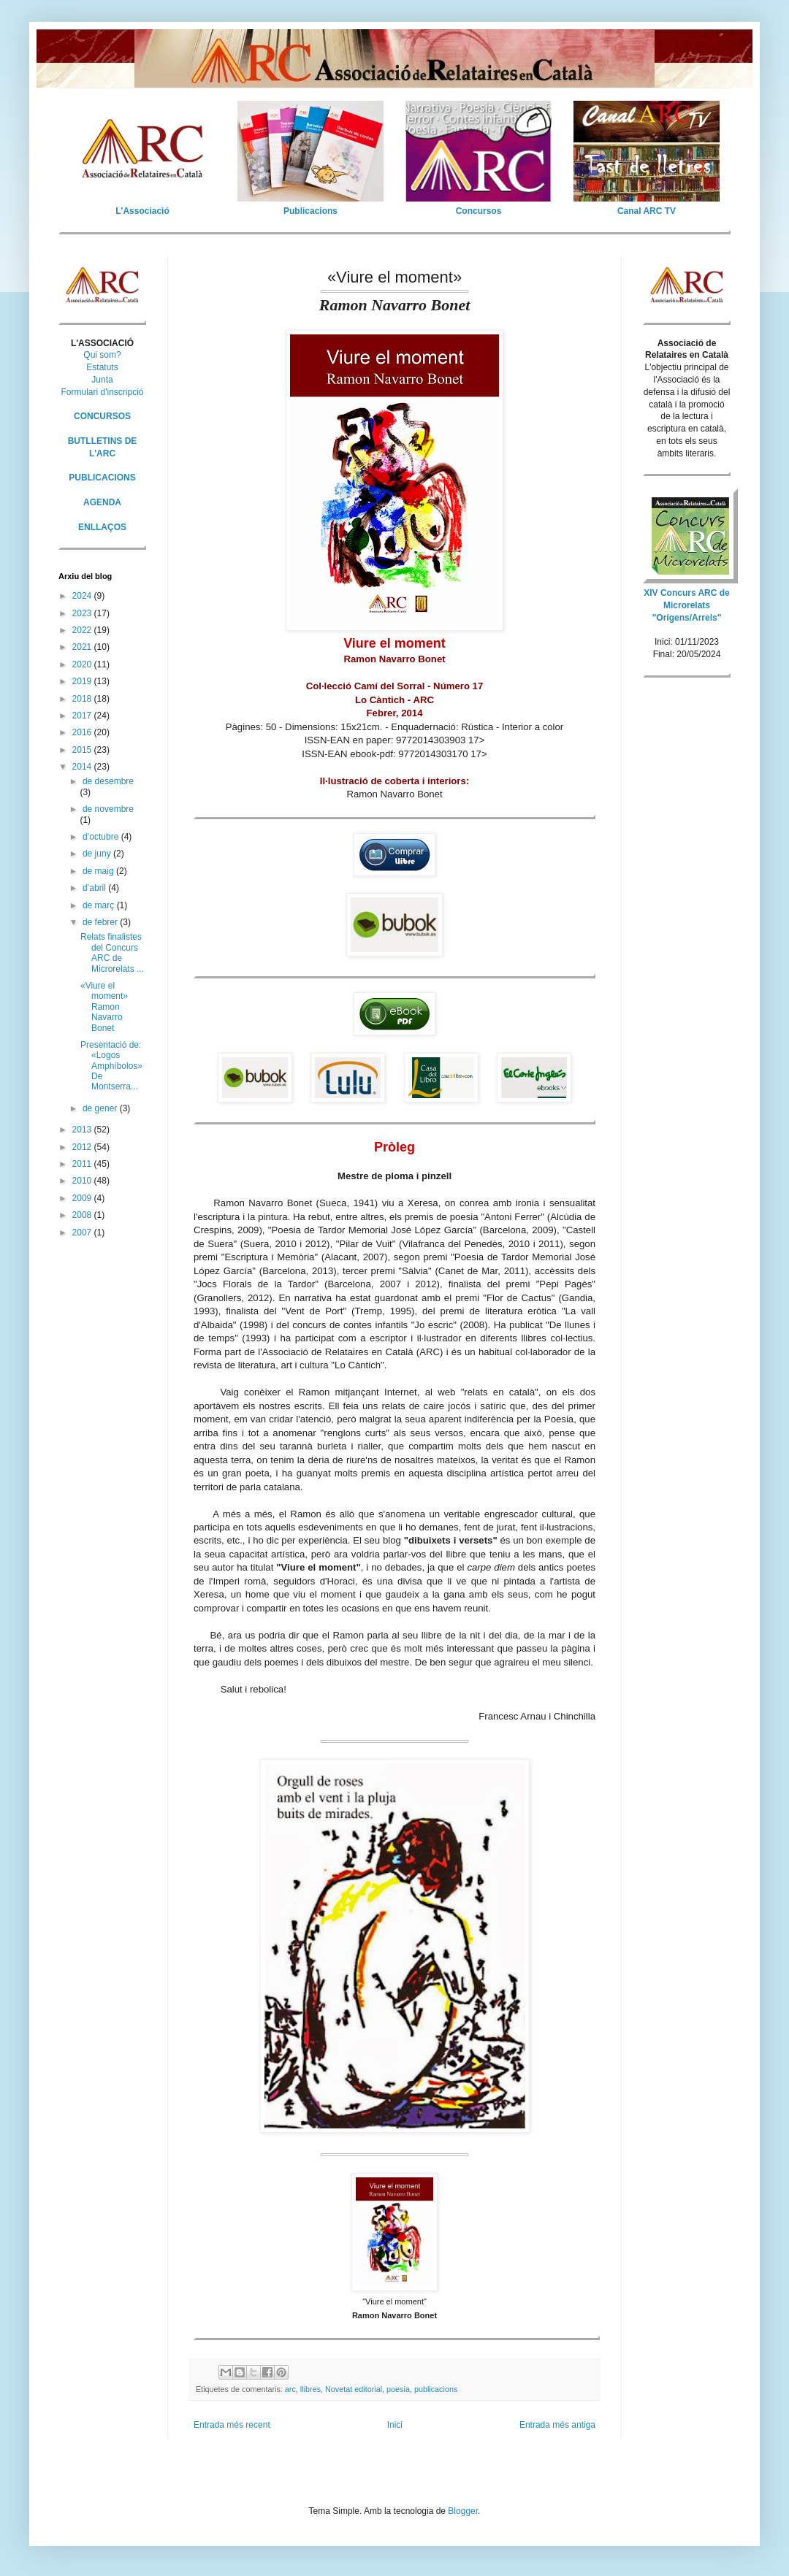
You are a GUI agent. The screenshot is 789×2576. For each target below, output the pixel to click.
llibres (310, 2389)
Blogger (463, 2511)
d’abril (95, 888)
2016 (83, 732)
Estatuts (102, 367)
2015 (83, 750)
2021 (83, 647)
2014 (83, 767)
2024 (83, 596)
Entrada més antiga (557, 2425)
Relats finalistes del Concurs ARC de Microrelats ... (112, 952)
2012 (83, 1147)
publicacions (435, 2389)
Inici (395, 2425)
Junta (102, 380)
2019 (83, 681)
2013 (83, 1129)
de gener (101, 1108)
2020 (83, 664)
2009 (83, 1198)
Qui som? (102, 355)
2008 (83, 1215)
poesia (398, 2389)
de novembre (108, 809)
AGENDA (102, 502)
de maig (99, 871)
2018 (83, 699)
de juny (98, 853)
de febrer (101, 922)
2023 (83, 613)
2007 (83, 1232)
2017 (83, 715)
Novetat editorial (353, 2389)
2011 (83, 1164)
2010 (83, 1181)
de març (100, 905)
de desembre (108, 781)
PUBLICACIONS (102, 477)
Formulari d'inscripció (102, 392)
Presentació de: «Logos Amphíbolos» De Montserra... (111, 1066)
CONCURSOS (102, 416)
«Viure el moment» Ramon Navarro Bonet (104, 1007)
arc (290, 2389)
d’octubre (102, 837)
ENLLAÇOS (102, 527)
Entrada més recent (232, 2425)
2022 (83, 630)
